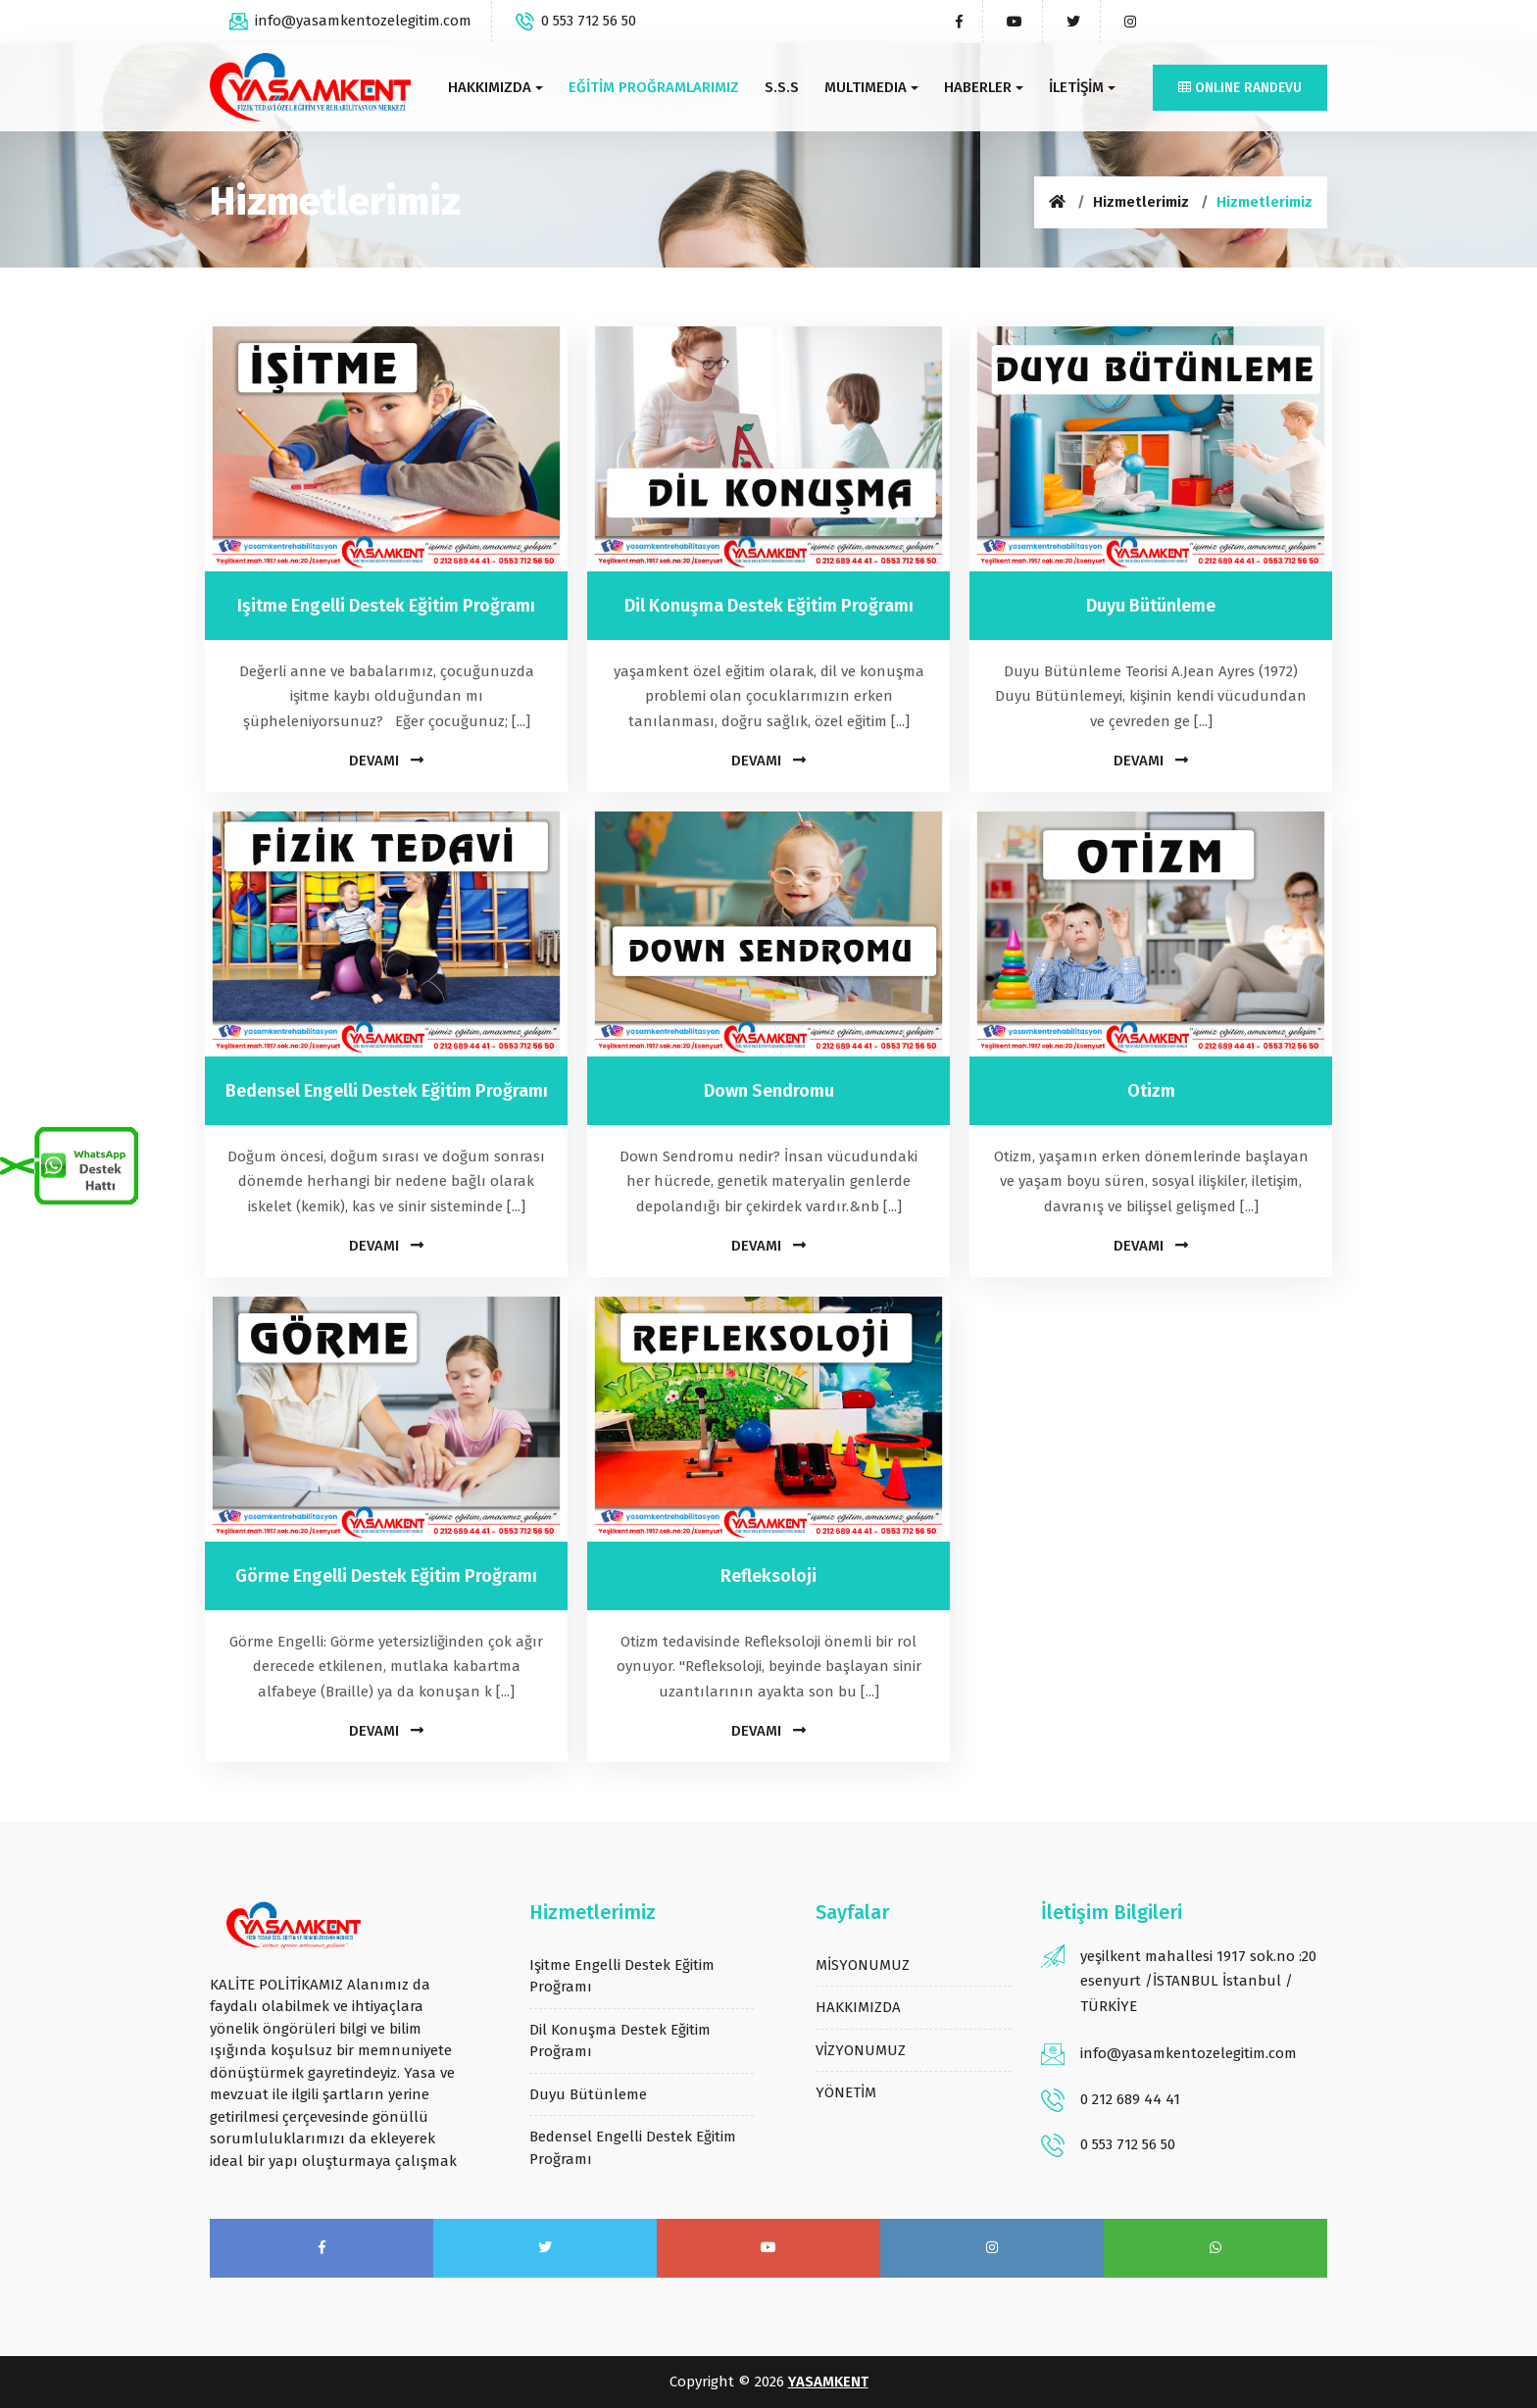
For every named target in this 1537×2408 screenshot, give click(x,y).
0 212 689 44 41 (1130, 2099)
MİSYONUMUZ (863, 1965)
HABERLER (983, 87)
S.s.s (782, 87)
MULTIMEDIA (871, 87)
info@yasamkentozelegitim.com (350, 20)
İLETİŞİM (1082, 87)
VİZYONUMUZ (861, 2050)
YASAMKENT (828, 2381)
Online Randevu (1240, 87)
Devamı (386, 760)
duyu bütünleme (588, 2094)
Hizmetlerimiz (1141, 202)
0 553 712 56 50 (576, 20)
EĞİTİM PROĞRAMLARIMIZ (654, 87)
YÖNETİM (846, 2092)
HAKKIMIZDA (495, 87)
